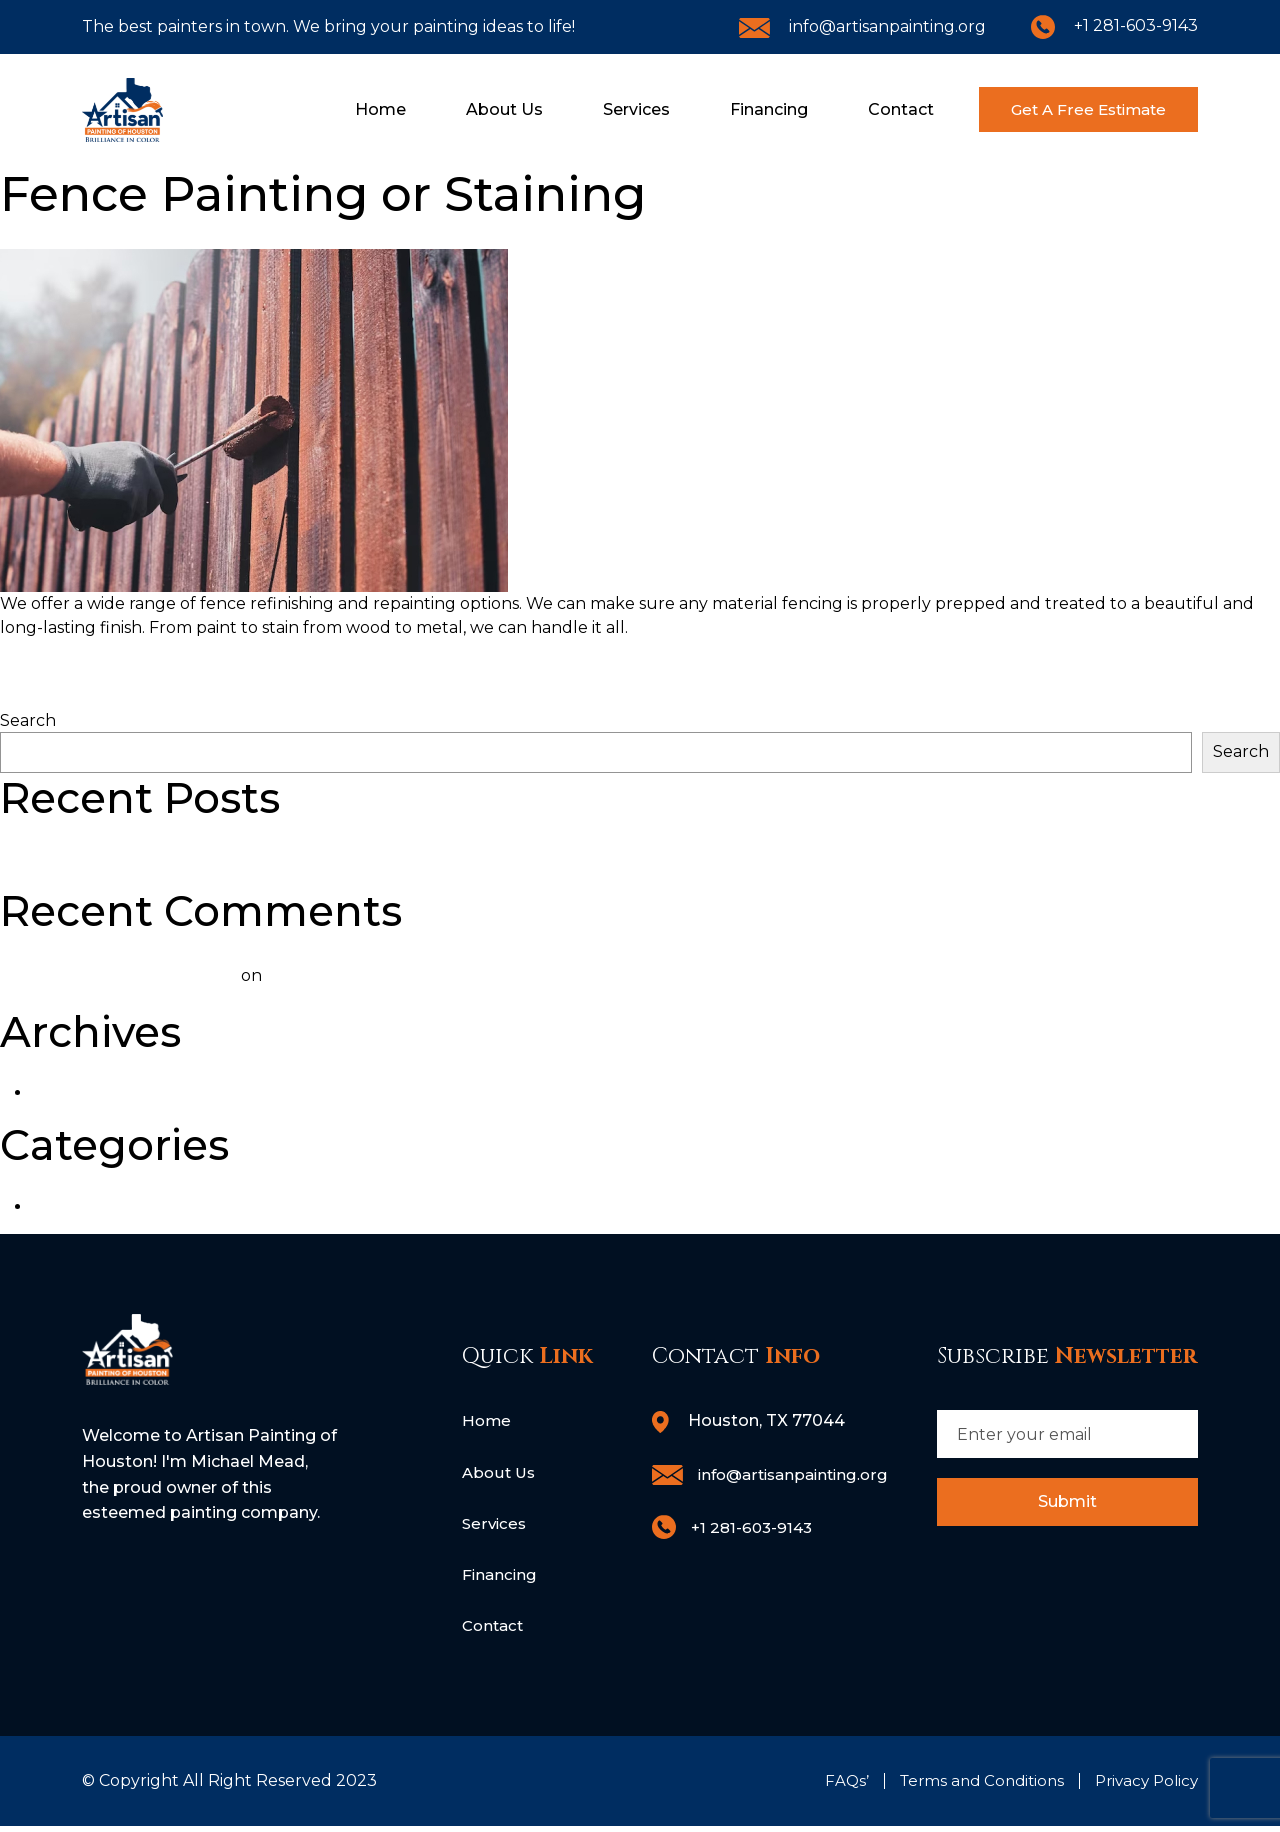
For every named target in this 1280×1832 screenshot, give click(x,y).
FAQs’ (831, 1786)
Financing (738, 109)
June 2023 (75, 1092)
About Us (473, 109)
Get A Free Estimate (1073, 109)
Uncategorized (92, 1206)
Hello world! (48, 858)
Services (605, 109)
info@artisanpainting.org (862, 26)
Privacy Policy (1143, 1786)
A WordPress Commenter (134, 975)
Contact (870, 109)
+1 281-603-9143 (1114, 25)
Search (28, 720)
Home (349, 109)
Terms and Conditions (970, 1786)
